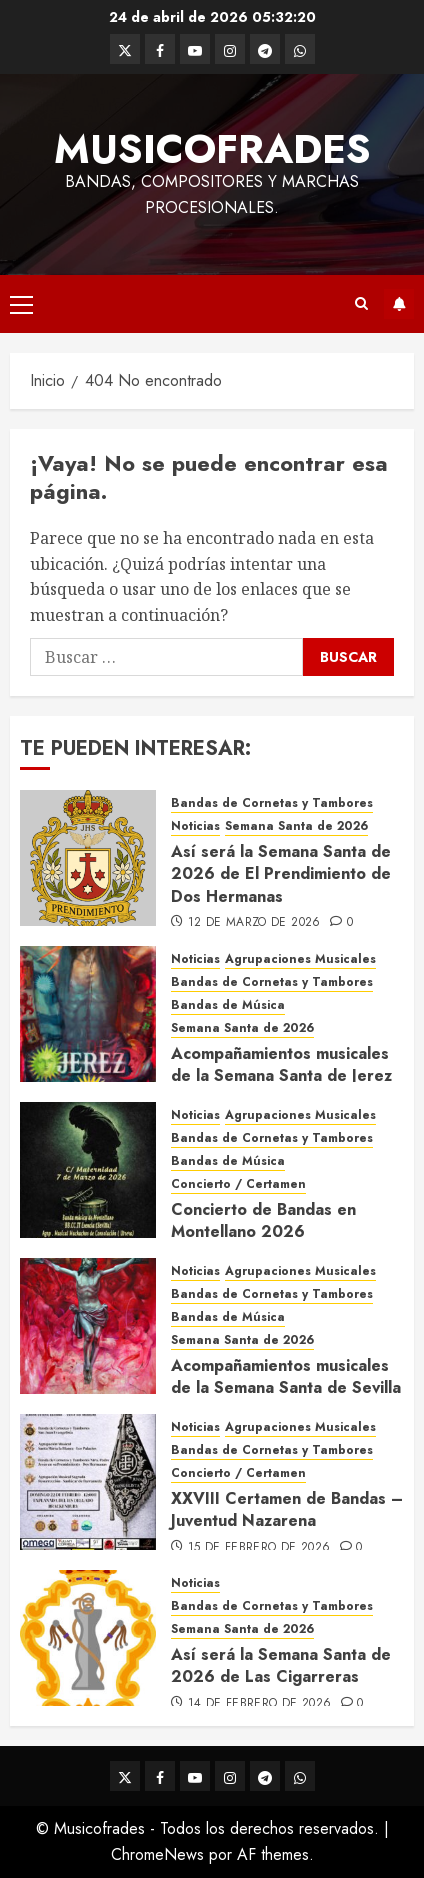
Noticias (195, 826)
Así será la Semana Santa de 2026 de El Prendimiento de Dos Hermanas (281, 874)
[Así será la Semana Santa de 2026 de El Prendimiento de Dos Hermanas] (88, 858)
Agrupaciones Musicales (300, 959)
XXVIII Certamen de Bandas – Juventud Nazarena (287, 1509)
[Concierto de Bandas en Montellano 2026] (88, 1170)
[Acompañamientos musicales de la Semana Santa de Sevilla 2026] (88, 1326)
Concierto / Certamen (238, 1184)
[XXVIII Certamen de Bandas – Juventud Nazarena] (88, 1482)
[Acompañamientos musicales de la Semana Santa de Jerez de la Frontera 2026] (88, 1014)
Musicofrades (212, 149)
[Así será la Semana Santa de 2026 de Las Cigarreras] (88, 1638)
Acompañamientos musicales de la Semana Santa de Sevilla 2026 (286, 1388)
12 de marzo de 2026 (254, 923)
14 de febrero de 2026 (260, 1704)
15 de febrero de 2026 (259, 1548)
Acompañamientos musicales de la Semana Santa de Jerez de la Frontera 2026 (281, 1076)
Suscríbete (399, 304)
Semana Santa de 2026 (296, 826)
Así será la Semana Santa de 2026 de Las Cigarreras (281, 1665)
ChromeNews (157, 1854)
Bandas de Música (228, 1005)
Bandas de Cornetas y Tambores (272, 803)
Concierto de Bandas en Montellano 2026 (263, 1220)
